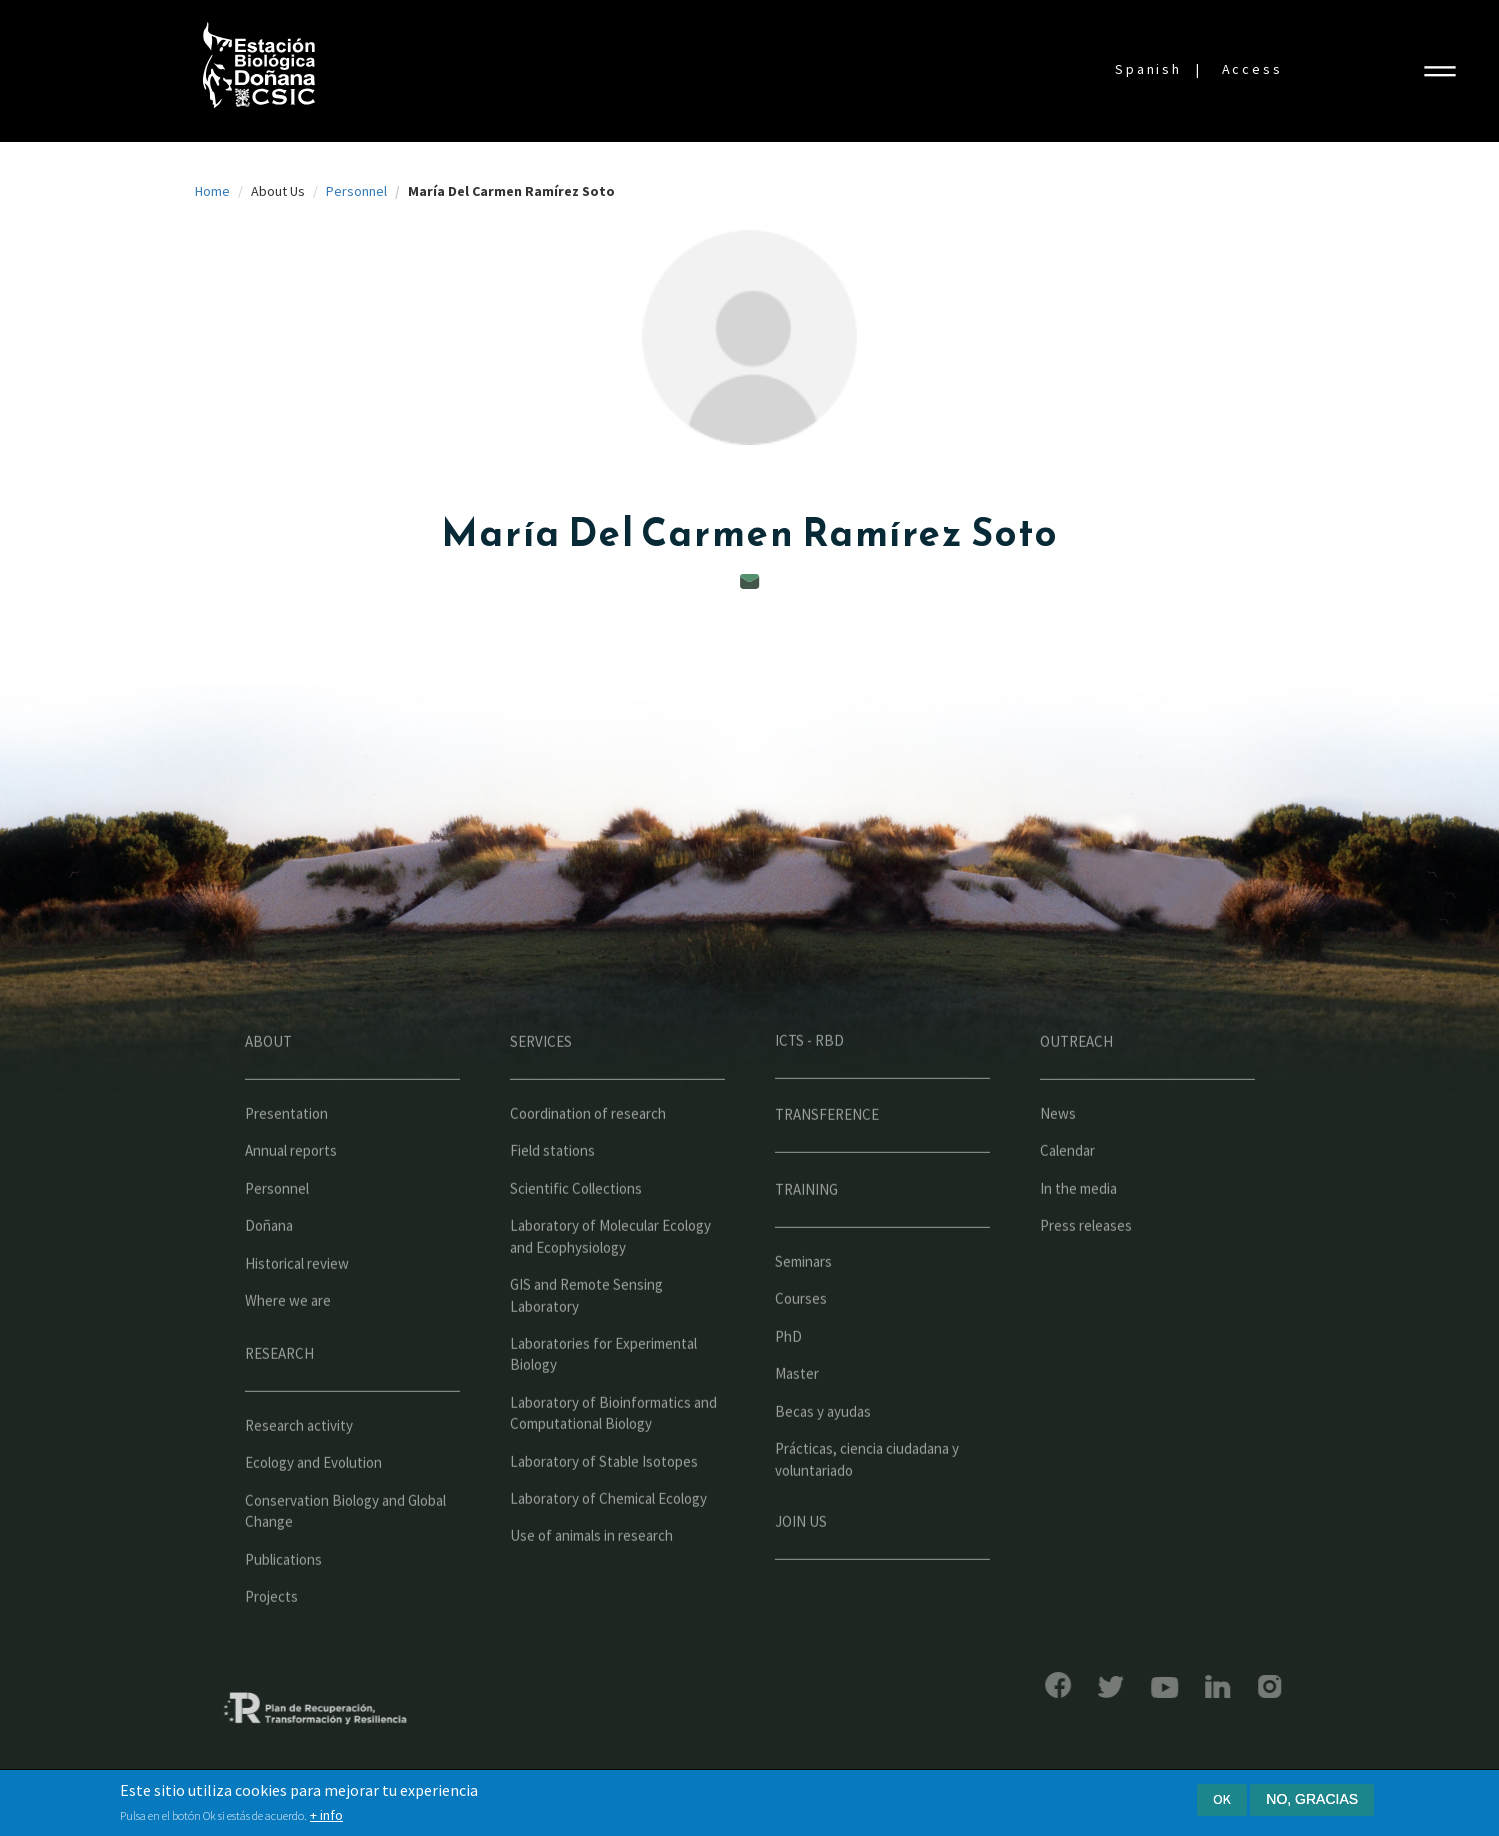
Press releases (1086, 1280)
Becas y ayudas (823, 1465)
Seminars (803, 1315)
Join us (801, 1575)
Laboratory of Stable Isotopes (604, 1515)
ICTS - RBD (809, 1094)
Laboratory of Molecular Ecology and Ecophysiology (610, 1291)
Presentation (286, 1167)
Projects (271, 1650)
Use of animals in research (591, 1590)
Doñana (269, 1280)
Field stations (552, 1205)
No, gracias (1312, 1799)
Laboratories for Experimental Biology (603, 1408)
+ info (326, 1816)
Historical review (297, 1317)
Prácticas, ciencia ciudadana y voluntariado (867, 1513)
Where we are (288, 1354)
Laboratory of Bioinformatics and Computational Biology (613, 1467)
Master (797, 1428)
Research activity (299, 1479)
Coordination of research (588, 1167)
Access (1252, 69)
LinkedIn (1163, 1686)
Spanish (1148, 69)
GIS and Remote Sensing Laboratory (586, 1349)
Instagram (1214, 1686)
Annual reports (291, 1205)
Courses (801, 1353)
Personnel (356, 191)
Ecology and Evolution (313, 1517)
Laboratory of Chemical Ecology (608, 1552)
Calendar (1067, 1205)
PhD (788, 1390)
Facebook (1003, 1685)
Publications (283, 1613)
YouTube (1110, 1687)
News (1058, 1167)
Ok (1222, 1799)
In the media (1078, 1242)
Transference (827, 1168)
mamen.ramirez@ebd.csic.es (750, 581)
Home (212, 191)
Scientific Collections (576, 1242)
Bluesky (1056, 1687)
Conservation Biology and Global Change (345, 1565)
